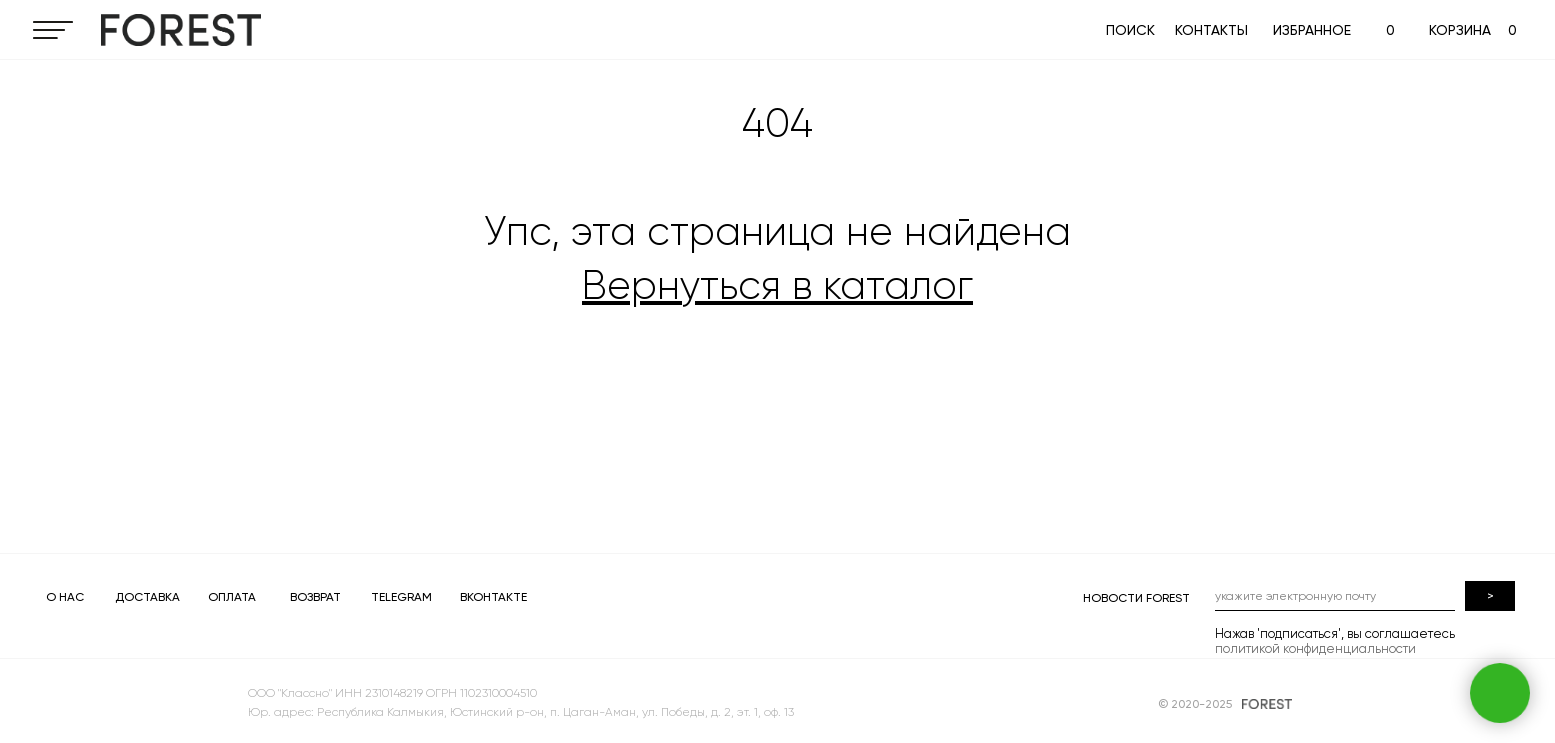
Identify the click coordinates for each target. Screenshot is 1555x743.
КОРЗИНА (1460, 30)
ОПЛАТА (232, 597)
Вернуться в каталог (777, 285)
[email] (1335, 596)
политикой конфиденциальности (1315, 648)
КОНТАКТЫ (1211, 30)
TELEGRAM (401, 597)
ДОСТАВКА (147, 597)
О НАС (65, 597)
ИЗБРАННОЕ (1312, 30)
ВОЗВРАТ (315, 597)
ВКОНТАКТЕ (493, 597)
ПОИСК (1130, 30)
